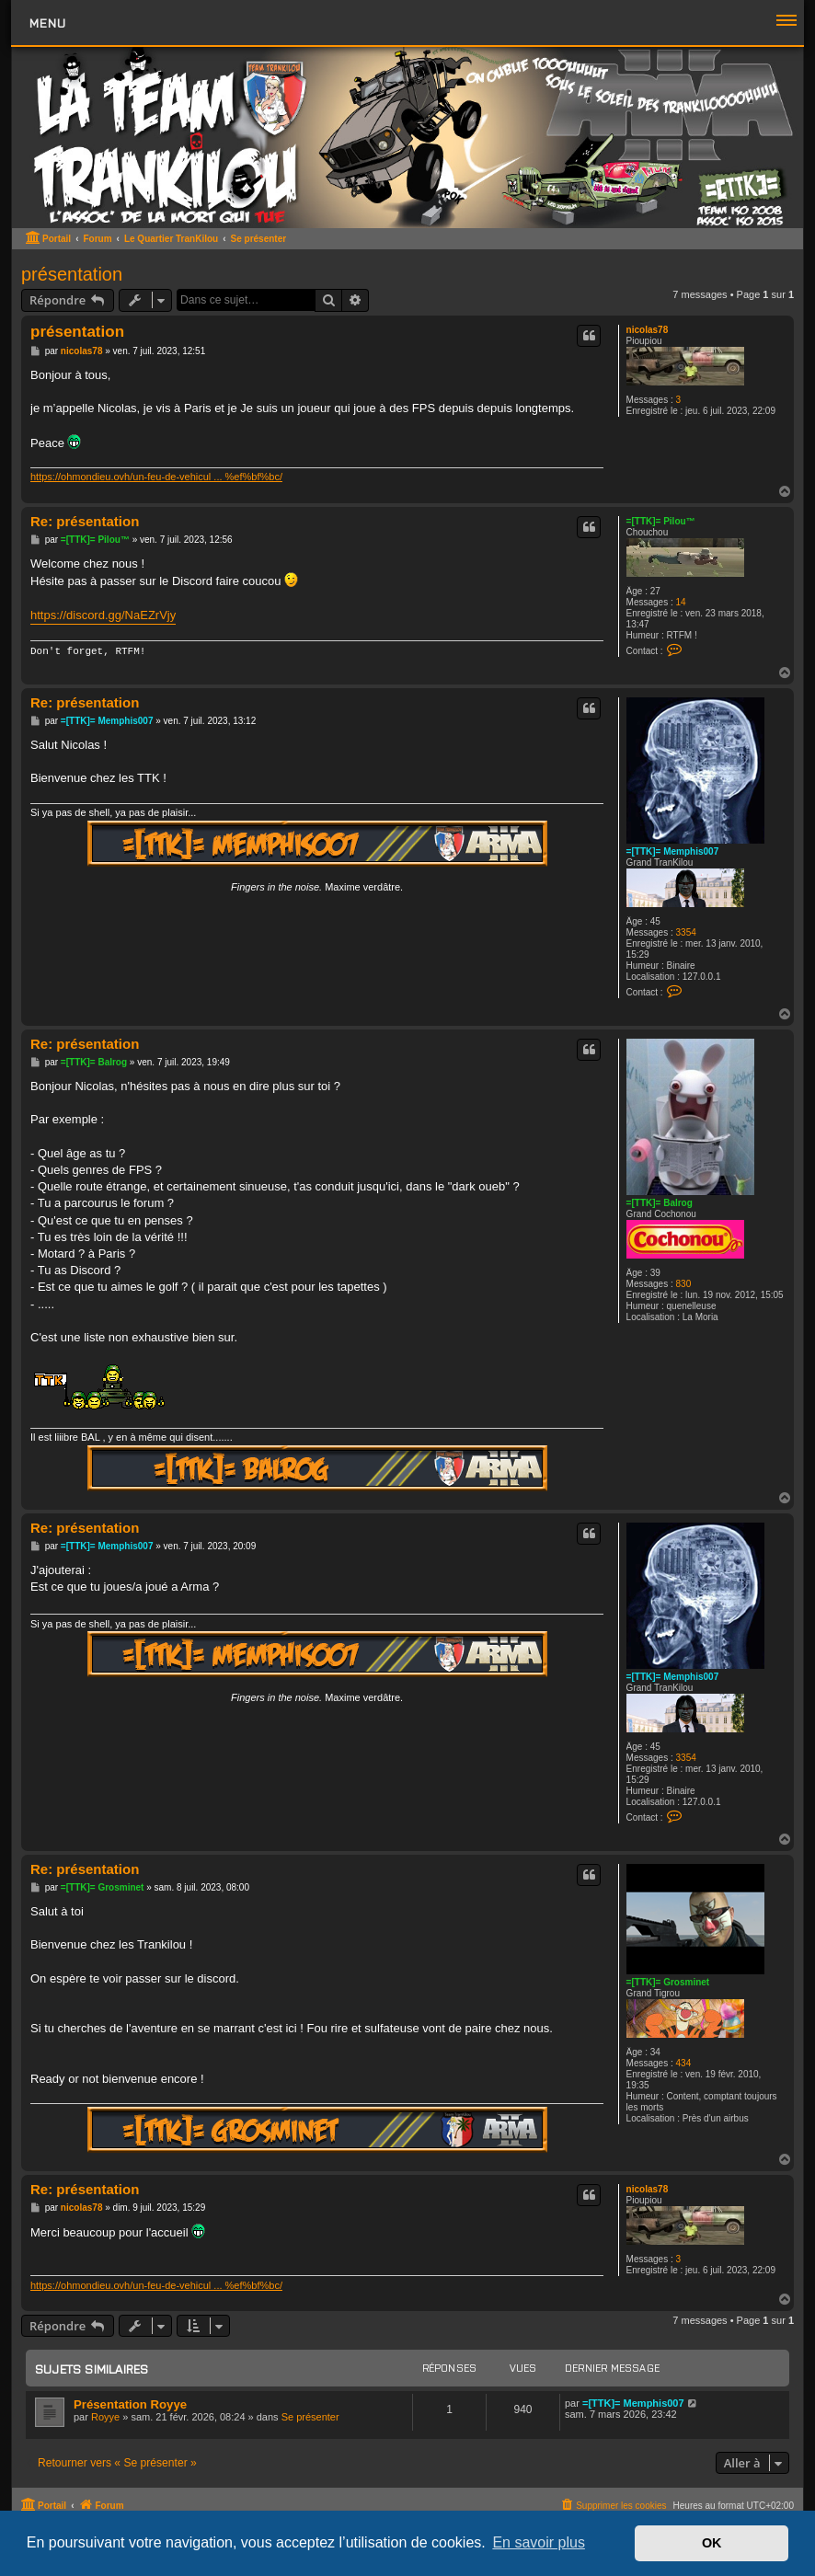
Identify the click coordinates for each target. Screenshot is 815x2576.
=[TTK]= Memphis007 (672, 851)
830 (684, 1284)
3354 (686, 932)
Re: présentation (84, 521)
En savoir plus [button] (538, 2542)
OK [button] (712, 2543)
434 (684, 2063)
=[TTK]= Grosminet (668, 1982)
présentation (71, 274)
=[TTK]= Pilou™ (660, 521)
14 (681, 602)
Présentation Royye (130, 2404)
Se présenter (310, 2416)
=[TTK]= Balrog (659, 1203)
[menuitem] (612, 2505)
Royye (105, 2416)
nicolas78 (647, 330)
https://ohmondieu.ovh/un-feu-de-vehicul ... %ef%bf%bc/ (156, 476)
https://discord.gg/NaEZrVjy (103, 615)
